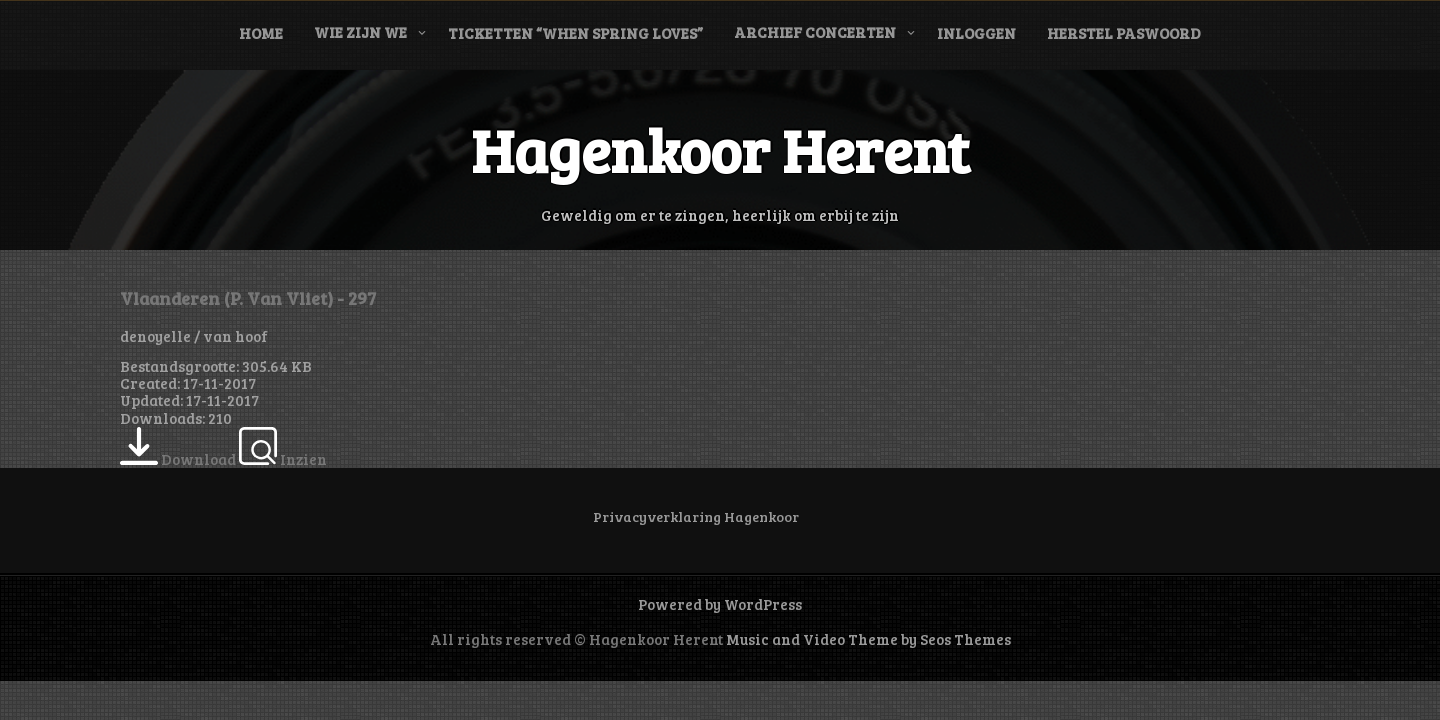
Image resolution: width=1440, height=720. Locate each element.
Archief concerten (815, 32)
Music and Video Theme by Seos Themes (868, 639)
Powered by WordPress (720, 604)
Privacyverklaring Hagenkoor (696, 516)
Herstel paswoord (1124, 33)
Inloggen (976, 33)
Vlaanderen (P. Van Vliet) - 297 (248, 298)
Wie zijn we (360, 32)
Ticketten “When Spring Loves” (575, 33)
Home (261, 33)
